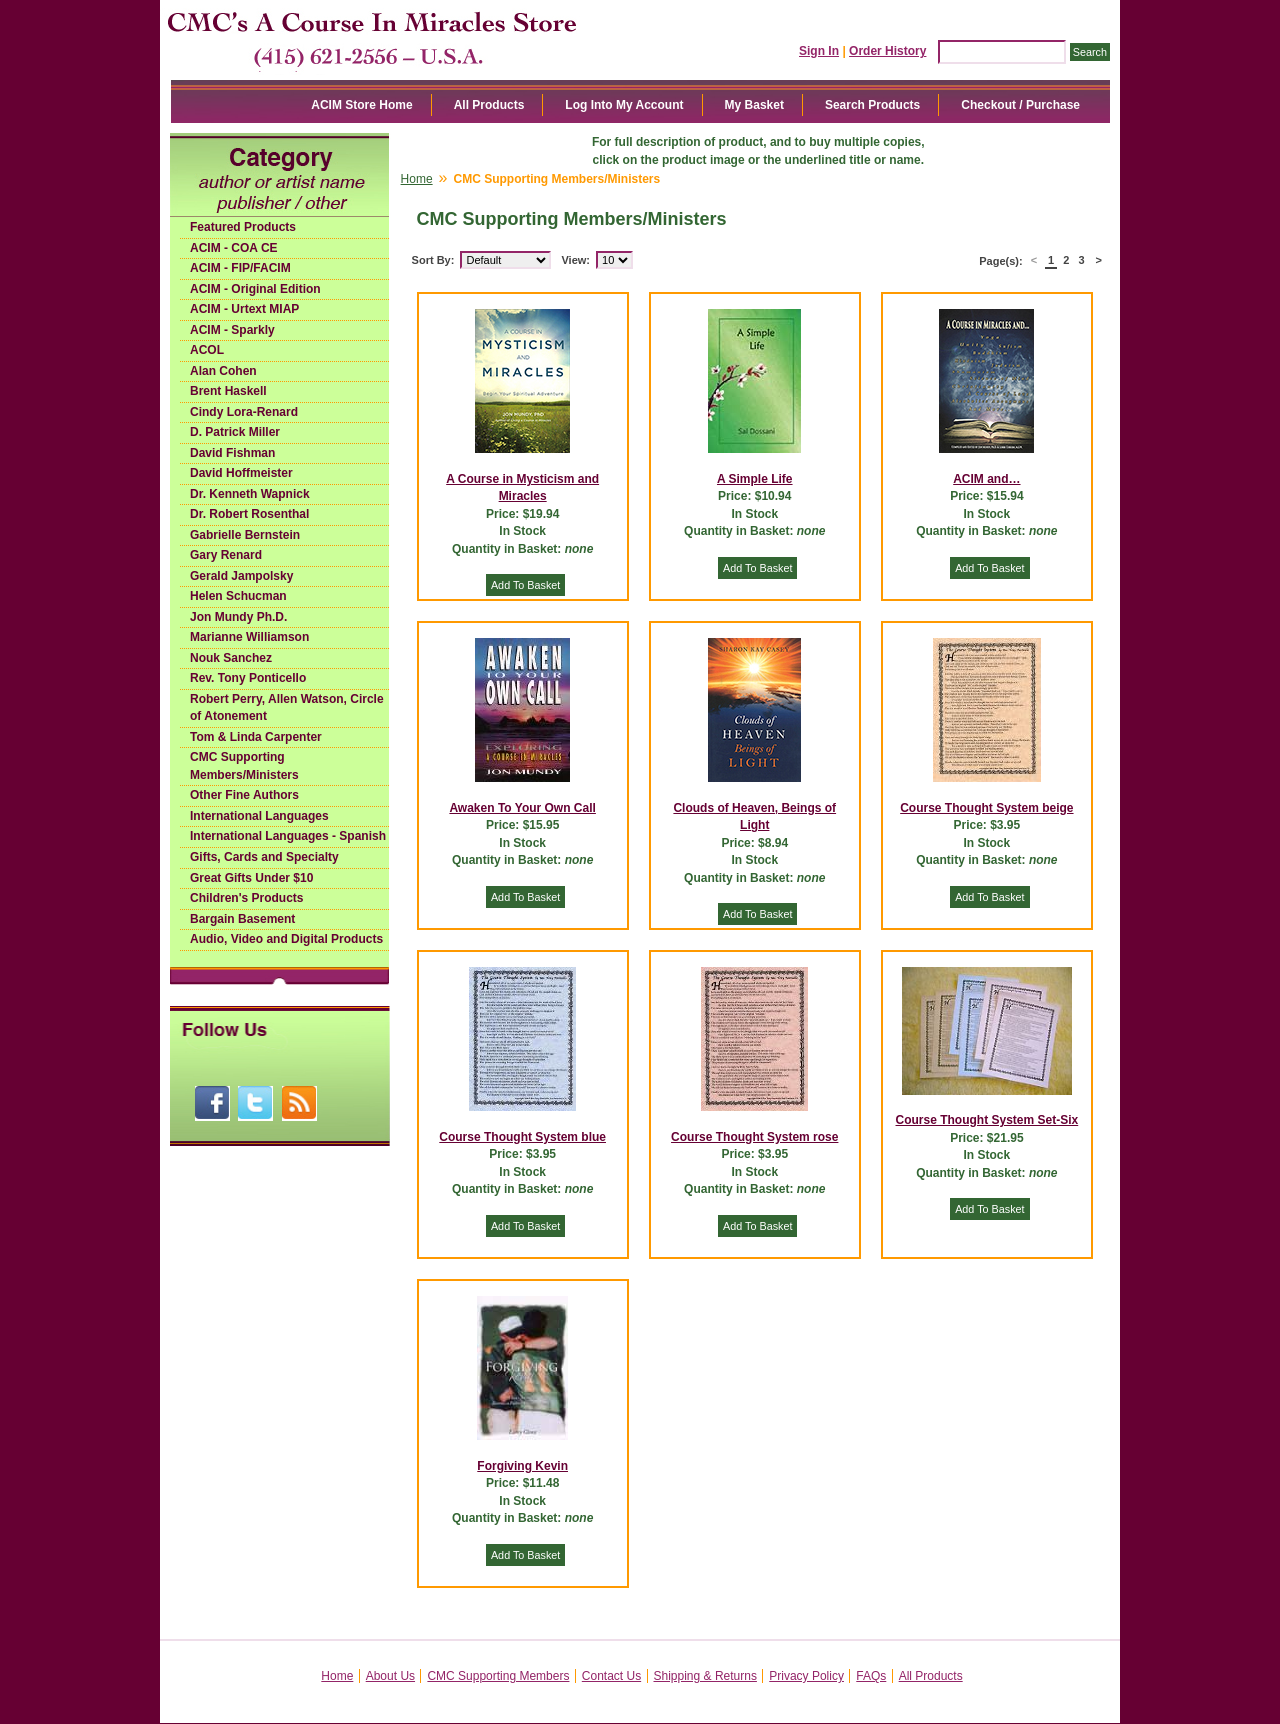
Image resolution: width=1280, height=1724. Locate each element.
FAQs (871, 1676)
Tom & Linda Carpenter (256, 737)
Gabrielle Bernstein (245, 535)
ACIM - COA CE (234, 248)
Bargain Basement (242, 919)
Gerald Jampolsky (241, 576)
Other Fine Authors (244, 795)
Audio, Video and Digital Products (286, 939)
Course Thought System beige (986, 808)
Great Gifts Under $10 (251, 878)
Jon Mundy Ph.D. (238, 617)
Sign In (819, 51)
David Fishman (232, 453)
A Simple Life (755, 479)
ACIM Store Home (361, 105)
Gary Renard (226, 555)
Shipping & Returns (705, 1676)
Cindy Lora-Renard (244, 412)
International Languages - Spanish (288, 836)
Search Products (872, 105)
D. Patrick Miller (235, 432)
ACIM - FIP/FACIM (240, 268)
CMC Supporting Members (498, 1676)
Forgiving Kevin (522, 1466)
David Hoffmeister (241, 473)
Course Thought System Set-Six (987, 1120)
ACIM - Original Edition (255, 289)
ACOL (207, 350)
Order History (887, 51)
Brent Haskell (228, 391)
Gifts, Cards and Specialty (264, 857)
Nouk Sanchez (231, 658)
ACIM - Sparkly (232, 330)
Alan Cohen (223, 371)
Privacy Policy (806, 1676)
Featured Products (243, 227)
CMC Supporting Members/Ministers (244, 766)
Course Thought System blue (522, 1137)
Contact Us (611, 1676)
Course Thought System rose (754, 1137)
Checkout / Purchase (1020, 105)
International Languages (259, 816)
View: (575, 260)
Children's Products (247, 898)
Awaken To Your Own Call (522, 808)
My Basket (754, 105)
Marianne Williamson (249, 637)
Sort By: (433, 260)
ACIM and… (986, 479)
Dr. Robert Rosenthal (249, 514)
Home (417, 179)
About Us (390, 1676)
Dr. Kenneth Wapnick (250, 494)
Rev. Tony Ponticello (248, 678)
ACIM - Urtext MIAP (244, 309)
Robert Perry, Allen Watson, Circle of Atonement (287, 708)
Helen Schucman (238, 596)
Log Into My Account (624, 105)
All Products (489, 105)
